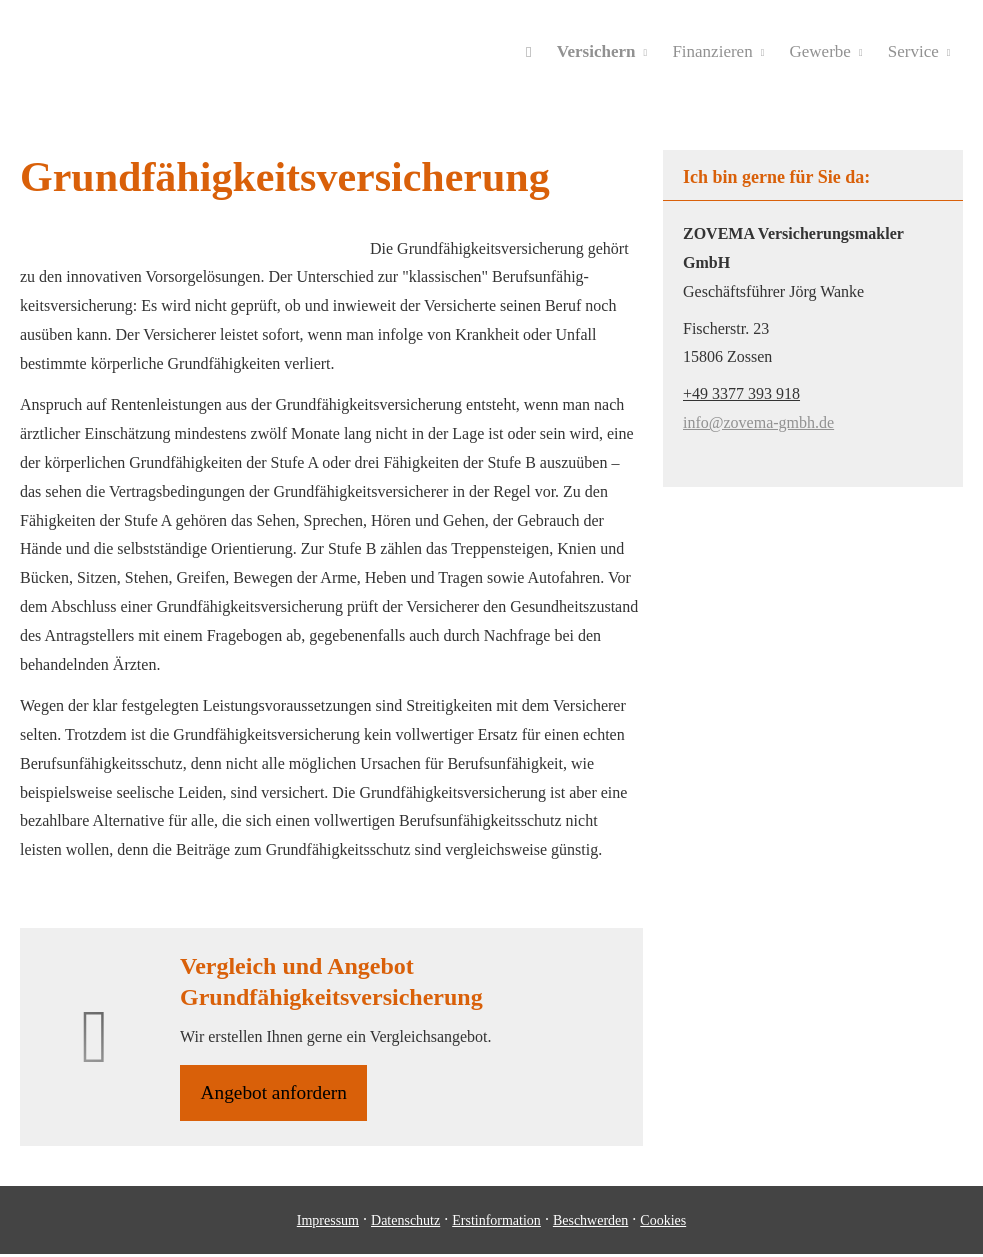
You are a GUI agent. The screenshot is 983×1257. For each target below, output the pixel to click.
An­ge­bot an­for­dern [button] (277, 1093)
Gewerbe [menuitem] (821, 51)
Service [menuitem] (913, 51)
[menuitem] (534, 51)
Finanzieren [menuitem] (715, 51)
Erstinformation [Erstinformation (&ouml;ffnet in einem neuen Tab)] (496, 1222)
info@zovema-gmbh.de (758, 422)
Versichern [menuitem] (600, 51)
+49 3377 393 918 (741, 393)
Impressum (328, 1222)
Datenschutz (405, 1222)
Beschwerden (590, 1222)
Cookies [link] (663, 1222)
